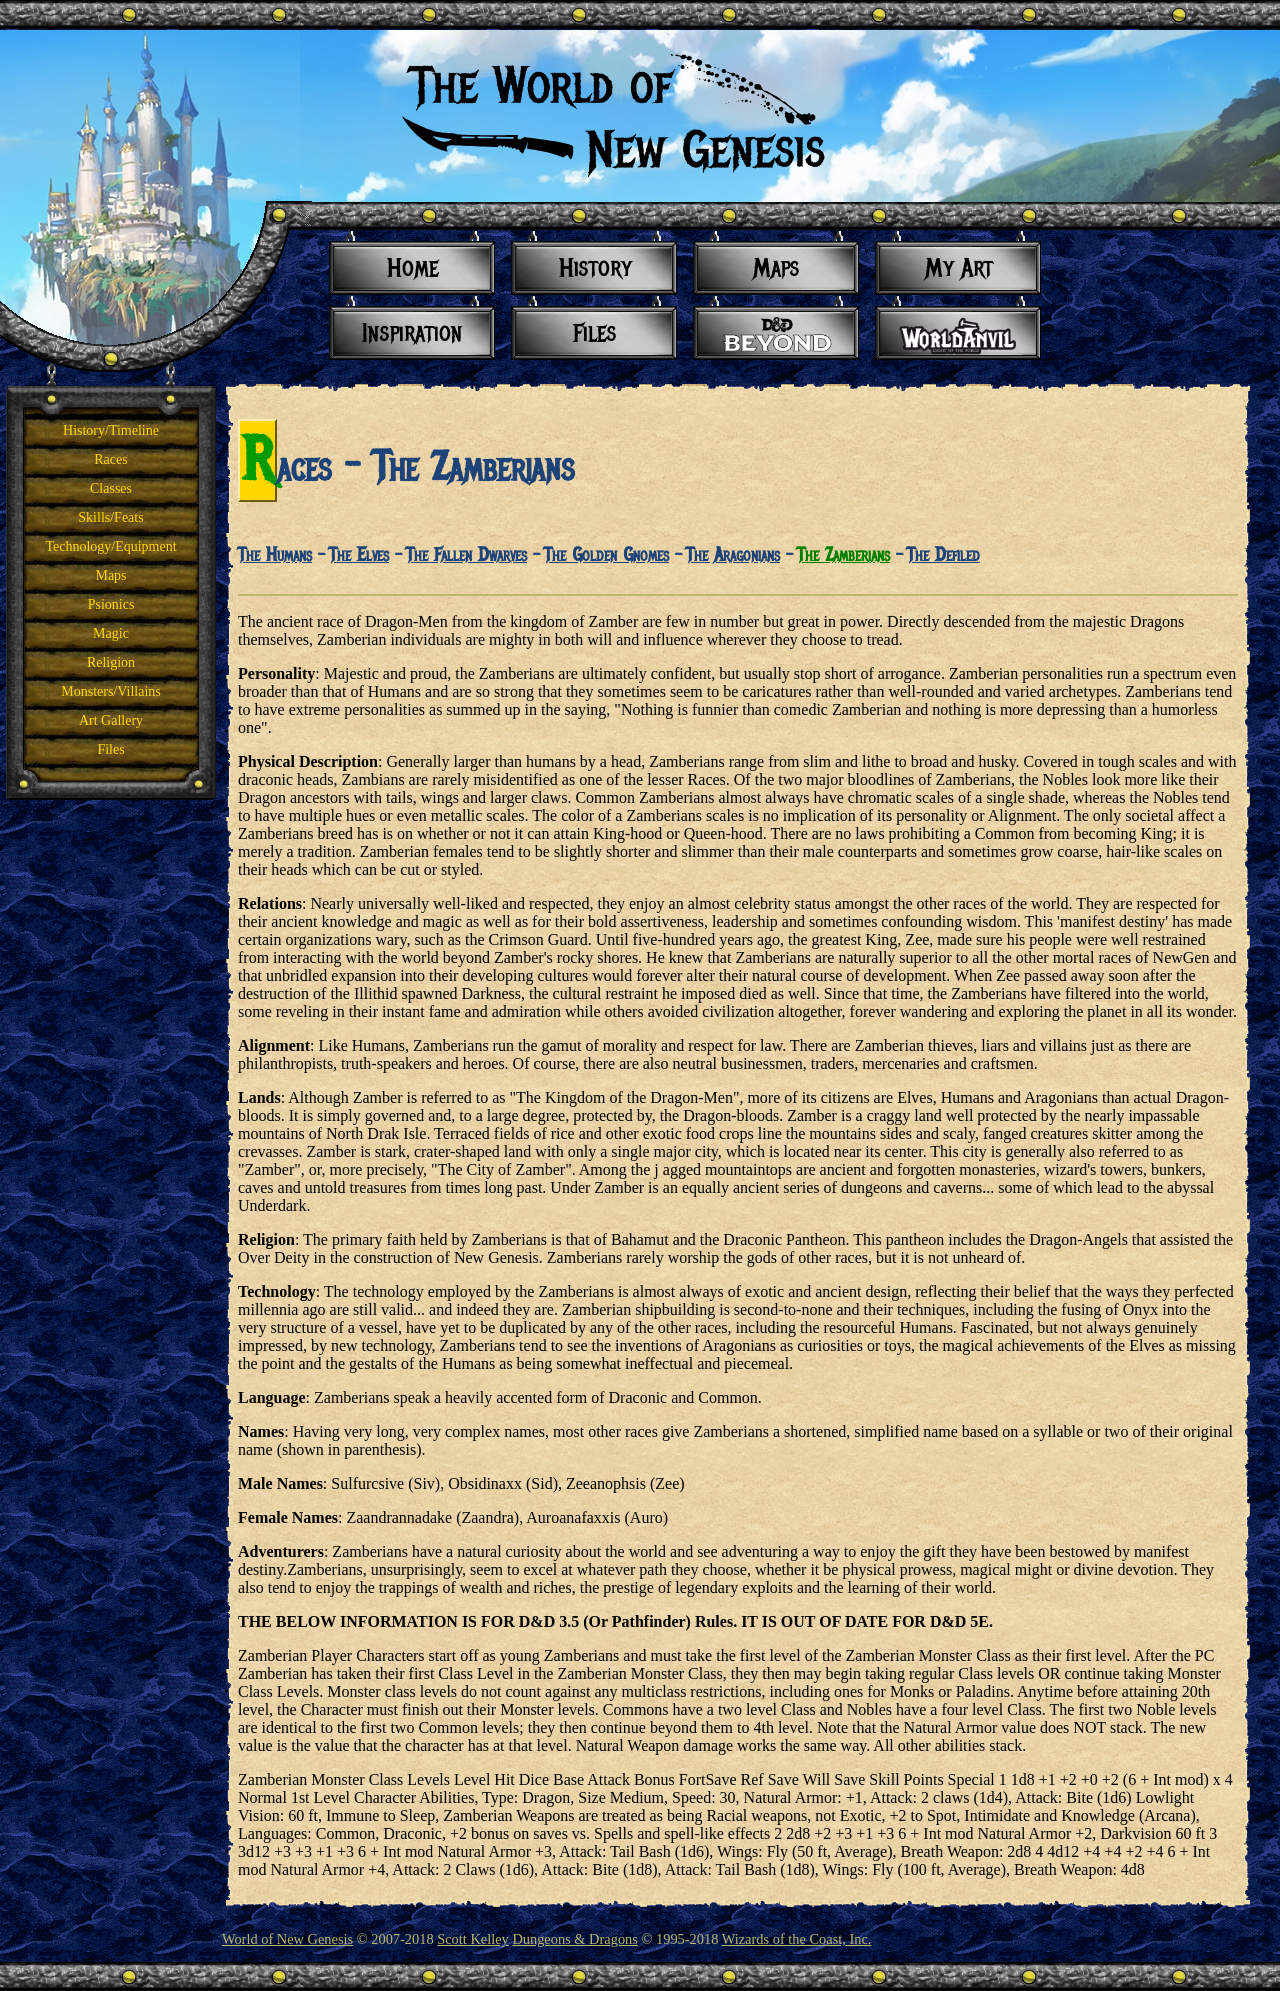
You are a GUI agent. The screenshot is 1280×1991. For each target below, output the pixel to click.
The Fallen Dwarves (466, 555)
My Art (959, 267)
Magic (111, 633)
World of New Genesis (287, 1939)
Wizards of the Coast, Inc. (797, 1939)
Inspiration (412, 332)
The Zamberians (843, 555)
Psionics (111, 604)
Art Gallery (111, 720)
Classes (111, 488)
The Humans (275, 555)
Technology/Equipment (110, 546)
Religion (111, 662)
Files (110, 749)
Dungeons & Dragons (575, 1939)
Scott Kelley (473, 1939)
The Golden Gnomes (606, 555)
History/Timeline (111, 430)
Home (413, 267)
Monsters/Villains (111, 691)
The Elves (359, 555)
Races (110, 459)
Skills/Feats (110, 517)
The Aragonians (733, 555)
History (595, 267)
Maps (110, 575)
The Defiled (943, 555)
